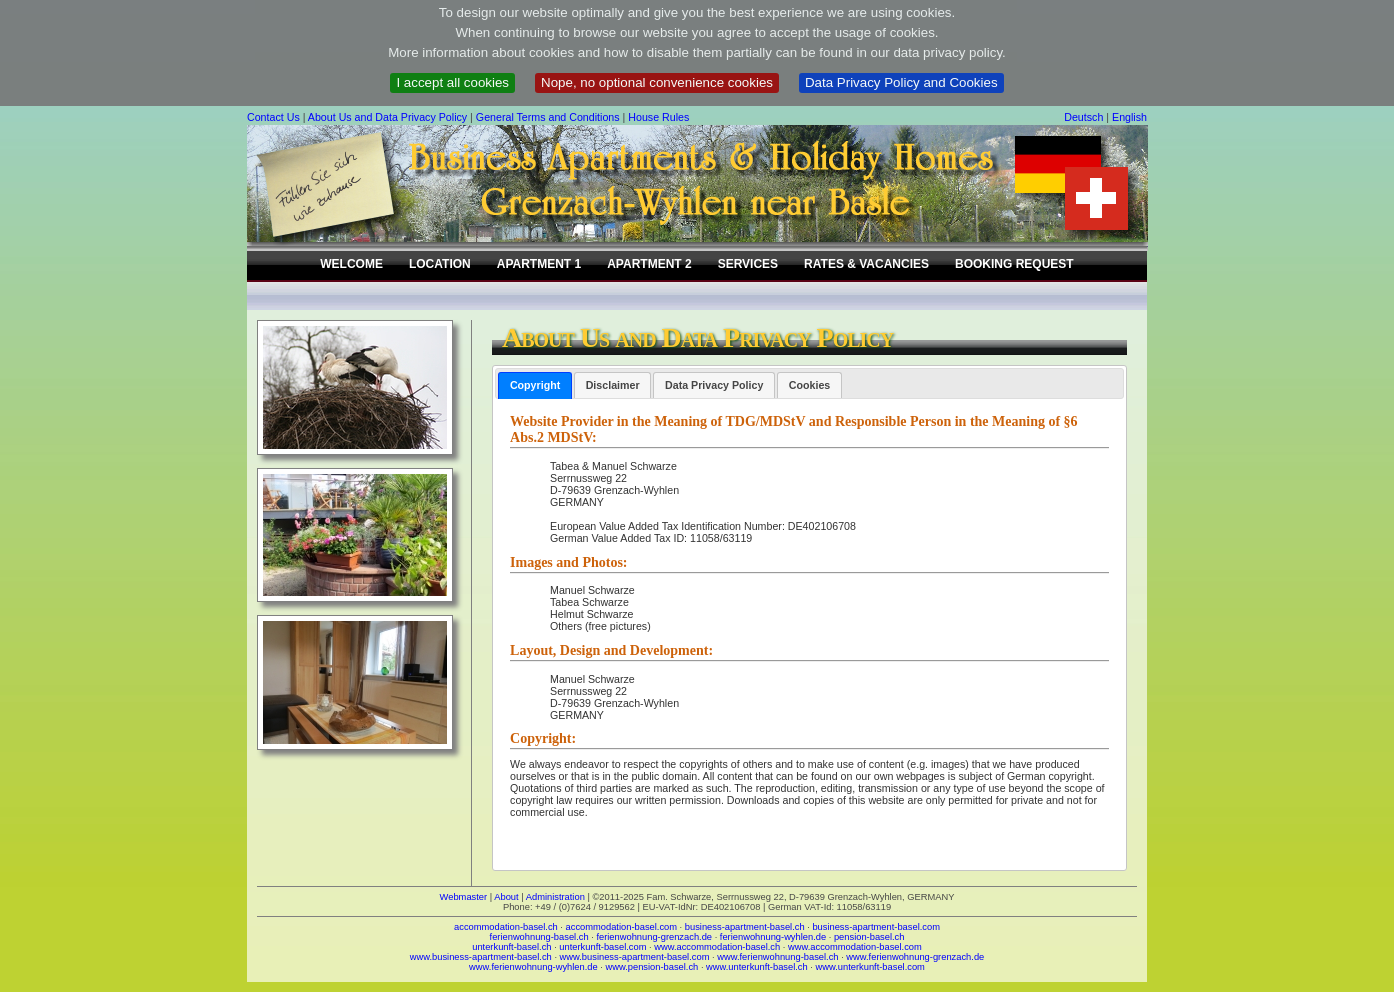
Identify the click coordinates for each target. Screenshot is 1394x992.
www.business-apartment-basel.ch (481, 957)
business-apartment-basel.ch (745, 927)
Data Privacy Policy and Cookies (901, 82)
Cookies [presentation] (809, 385)
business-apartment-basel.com (876, 927)
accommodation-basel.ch (506, 927)
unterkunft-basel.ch (511, 947)
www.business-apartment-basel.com (635, 957)
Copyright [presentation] (535, 385)
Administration (555, 897)
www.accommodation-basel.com (855, 947)
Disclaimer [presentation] (613, 385)
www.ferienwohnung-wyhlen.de (533, 967)
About (506, 897)
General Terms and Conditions (548, 117)
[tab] (535, 385)
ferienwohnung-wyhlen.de (773, 937)
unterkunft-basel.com (602, 947)
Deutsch (1083, 117)
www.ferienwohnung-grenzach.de (915, 957)
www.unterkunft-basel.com (869, 967)
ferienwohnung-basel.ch (539, 937)
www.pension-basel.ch (651, 967)
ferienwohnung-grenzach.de (654, 937)
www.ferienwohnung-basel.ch (777, 957)
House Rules (658, 117)
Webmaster (464, 897)
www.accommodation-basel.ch (717, 947)
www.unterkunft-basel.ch (757, 967)
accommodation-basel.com (621, 927)
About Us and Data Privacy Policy (387, 117)
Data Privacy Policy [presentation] (714, 385)
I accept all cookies (452, 82)
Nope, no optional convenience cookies (657, 82)
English (1129, 117)
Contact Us (273, 117)
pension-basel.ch (869, 937)
